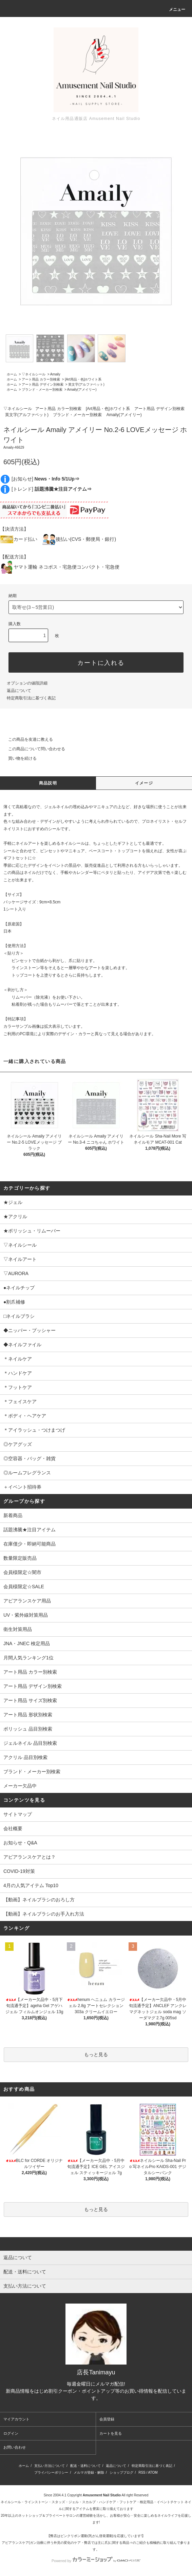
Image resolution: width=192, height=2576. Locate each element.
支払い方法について (49, 2466)
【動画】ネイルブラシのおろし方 (39, 1899)
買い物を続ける (18, 758)
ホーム (12, 374)
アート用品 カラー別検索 (41, 379)
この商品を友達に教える (26, 739)
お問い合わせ (14, 2447)
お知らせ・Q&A (20, 1842)
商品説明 (48, 783)
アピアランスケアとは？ (29, 1857)
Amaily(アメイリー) (82, 389)
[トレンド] (52, 489)
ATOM (153, 2472)
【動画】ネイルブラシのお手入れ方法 (43, 1914)
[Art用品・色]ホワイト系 (83, 379)
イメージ (144, 783)
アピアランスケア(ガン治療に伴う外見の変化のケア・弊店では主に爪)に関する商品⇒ (67, 2542)
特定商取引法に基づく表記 (31, 698)
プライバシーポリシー (51, 2472)
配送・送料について (85, 2466)
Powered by (96, 2561)
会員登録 (106, 2419)
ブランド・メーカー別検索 (42, 389)
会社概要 (12, 1828)
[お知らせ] (45, 479)
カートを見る (110, 2433)
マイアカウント (16, 2419)
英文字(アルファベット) (86, 384)
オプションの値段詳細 (27, 683)
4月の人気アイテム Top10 (30, 1885)
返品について (19, 690)
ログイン (10, 2433)
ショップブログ (121, 2472)
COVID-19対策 (19, 1871)
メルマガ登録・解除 (89, 2472)
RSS (142, 2472)
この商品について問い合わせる (32, 749)
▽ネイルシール (33, 374)
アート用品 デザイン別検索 (42, 384)
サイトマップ (17, 1814)
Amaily (55, 374)
